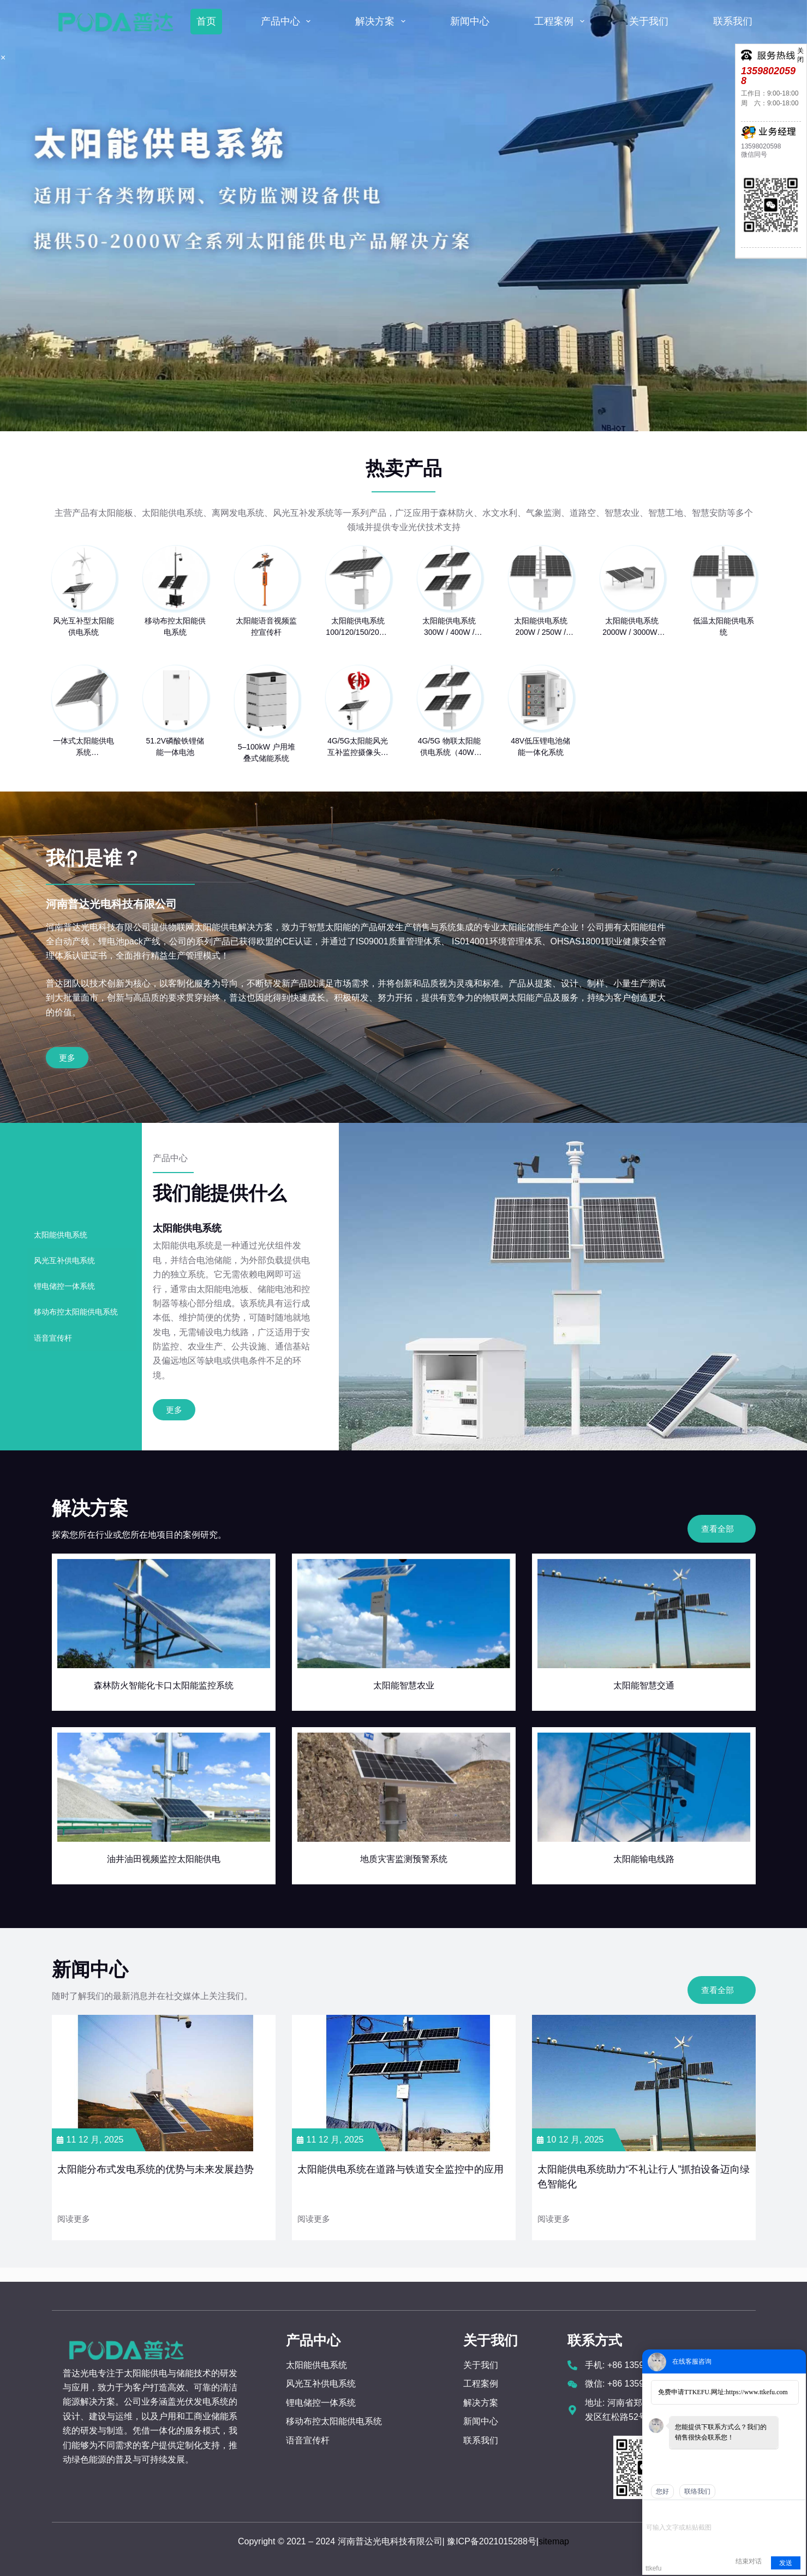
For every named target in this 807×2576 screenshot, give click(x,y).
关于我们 (648, 21)
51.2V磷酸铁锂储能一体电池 (175, 746)
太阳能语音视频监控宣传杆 (266, 626)
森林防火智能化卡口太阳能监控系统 (164, 1685)
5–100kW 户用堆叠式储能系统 (266, 752)
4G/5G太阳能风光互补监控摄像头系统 (357, 747)
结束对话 (749, 2561)
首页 (206, 21)
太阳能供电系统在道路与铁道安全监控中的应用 (400, 2169)
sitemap (554, 2541)
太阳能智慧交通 (643, 1685)
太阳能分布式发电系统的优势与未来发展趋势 (155, 2169)
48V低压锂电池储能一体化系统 (540, 746)
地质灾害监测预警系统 (403, 1859)
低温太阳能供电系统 (723, 626)
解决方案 (382, 21)
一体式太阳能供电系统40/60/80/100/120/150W (84, 747)
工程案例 (561, 21)
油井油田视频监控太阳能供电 (163, 1859)
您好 (662, 2491)
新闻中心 (469, 21)
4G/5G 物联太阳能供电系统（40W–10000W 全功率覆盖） (449, 747)
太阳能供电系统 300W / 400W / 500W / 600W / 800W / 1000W (449, 627)
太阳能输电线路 (643, 1859)
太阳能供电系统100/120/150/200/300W (358, 627)
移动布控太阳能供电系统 (175, 626)
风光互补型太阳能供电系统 (83, 626)
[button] (174, 1409)
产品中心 (288, 21)
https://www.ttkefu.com (756, 2392)
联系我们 (732, 21)
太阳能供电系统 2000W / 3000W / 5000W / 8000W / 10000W (631, 627)
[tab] (81, 1235)
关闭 (800, 49)
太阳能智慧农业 (403, 1685)
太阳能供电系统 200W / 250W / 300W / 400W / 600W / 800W (540, 627)
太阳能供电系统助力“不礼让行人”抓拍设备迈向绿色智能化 (643, 2177)
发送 (785, 2563)
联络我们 (697, 2491)
